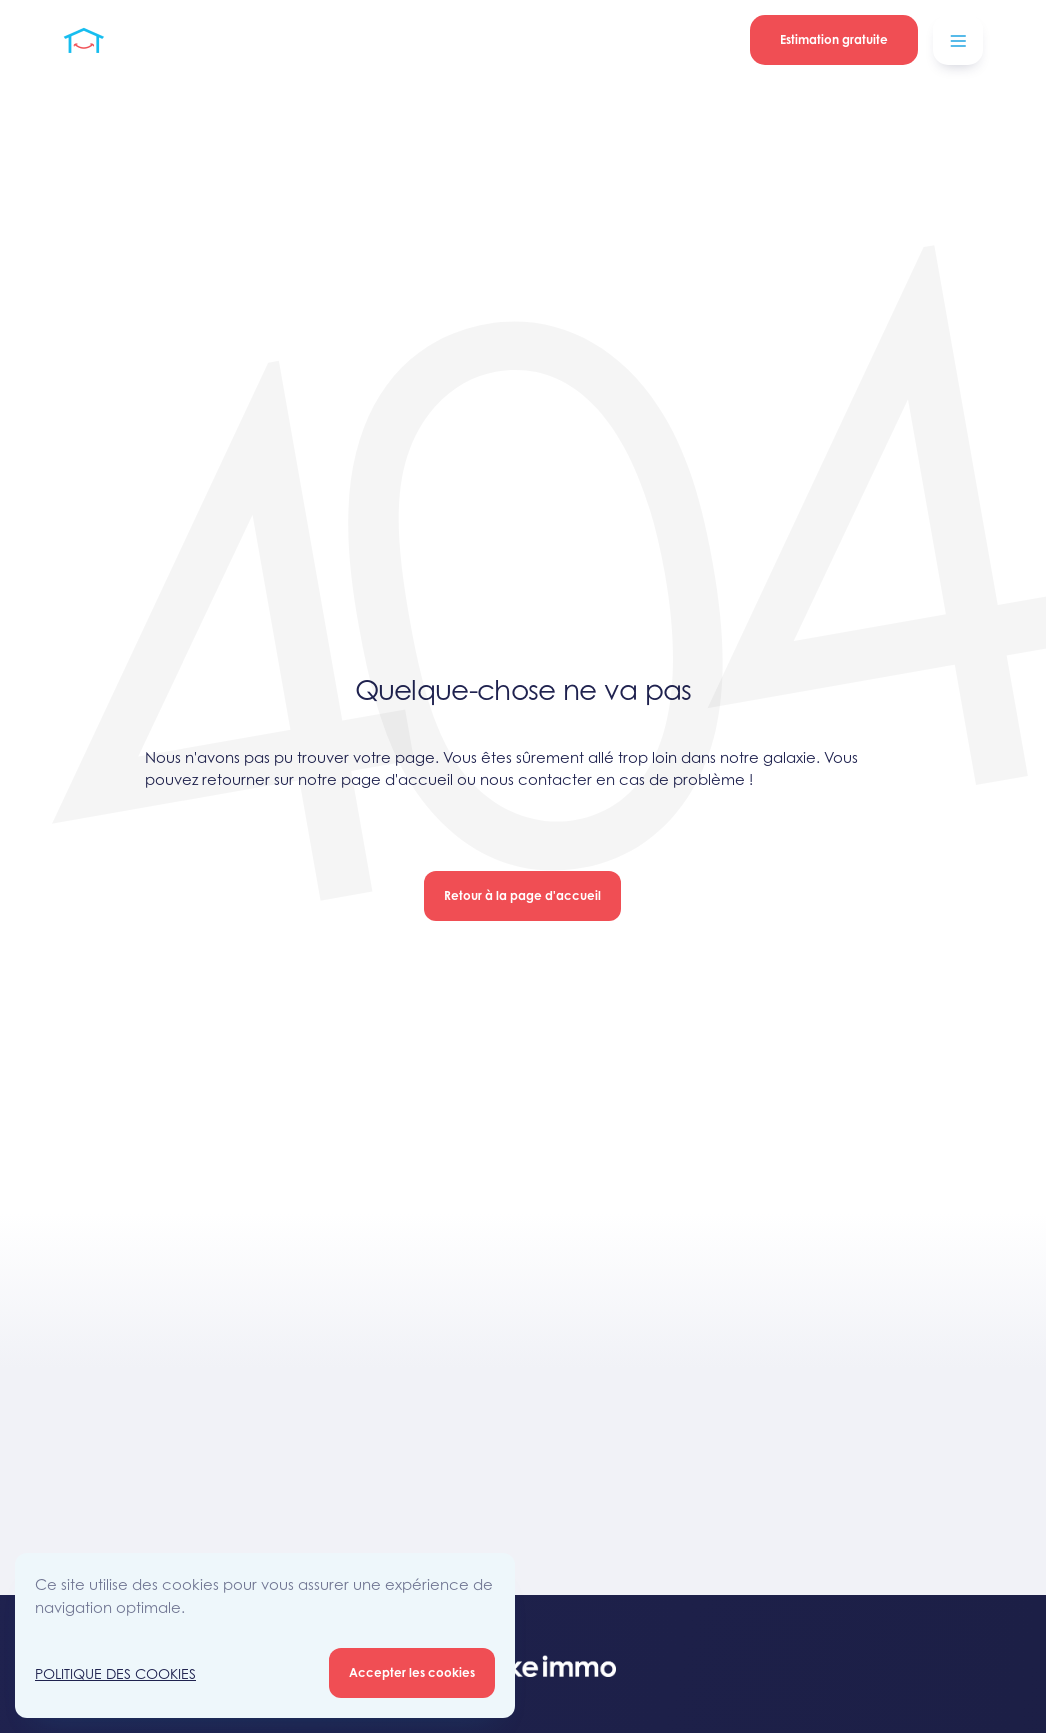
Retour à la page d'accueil (522, 895)
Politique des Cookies (115, 1673)
